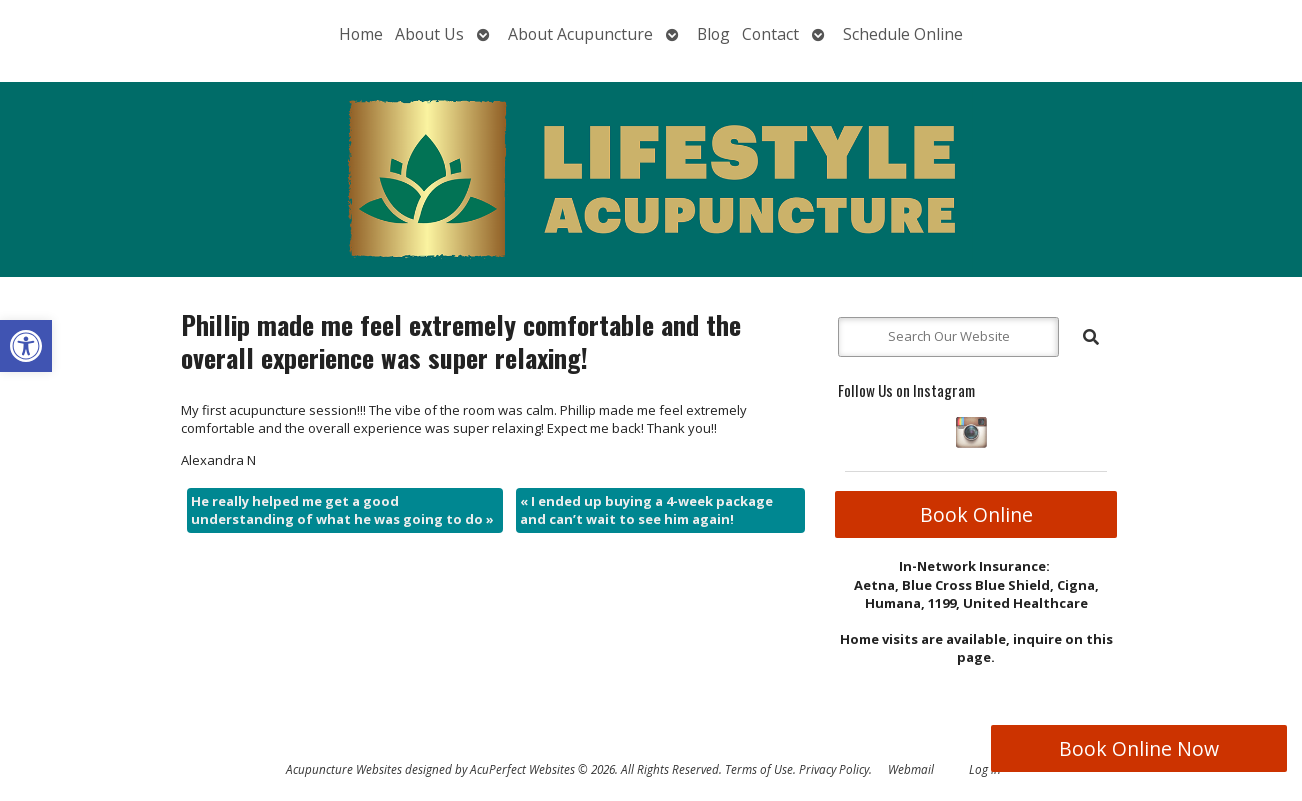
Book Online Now (1139, 748)
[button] (26, 346)
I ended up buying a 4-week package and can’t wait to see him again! (646, 510)
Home (361, 34)
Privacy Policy (834, 769)
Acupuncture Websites (344, 769)
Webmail (911, 769)
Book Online (976, 514)
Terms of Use (759, 769)
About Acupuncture (580, 34)
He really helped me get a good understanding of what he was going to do (342, 510)
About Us (429, 34)
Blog (713, 34)
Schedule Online (903, 34)
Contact (770, 34)
